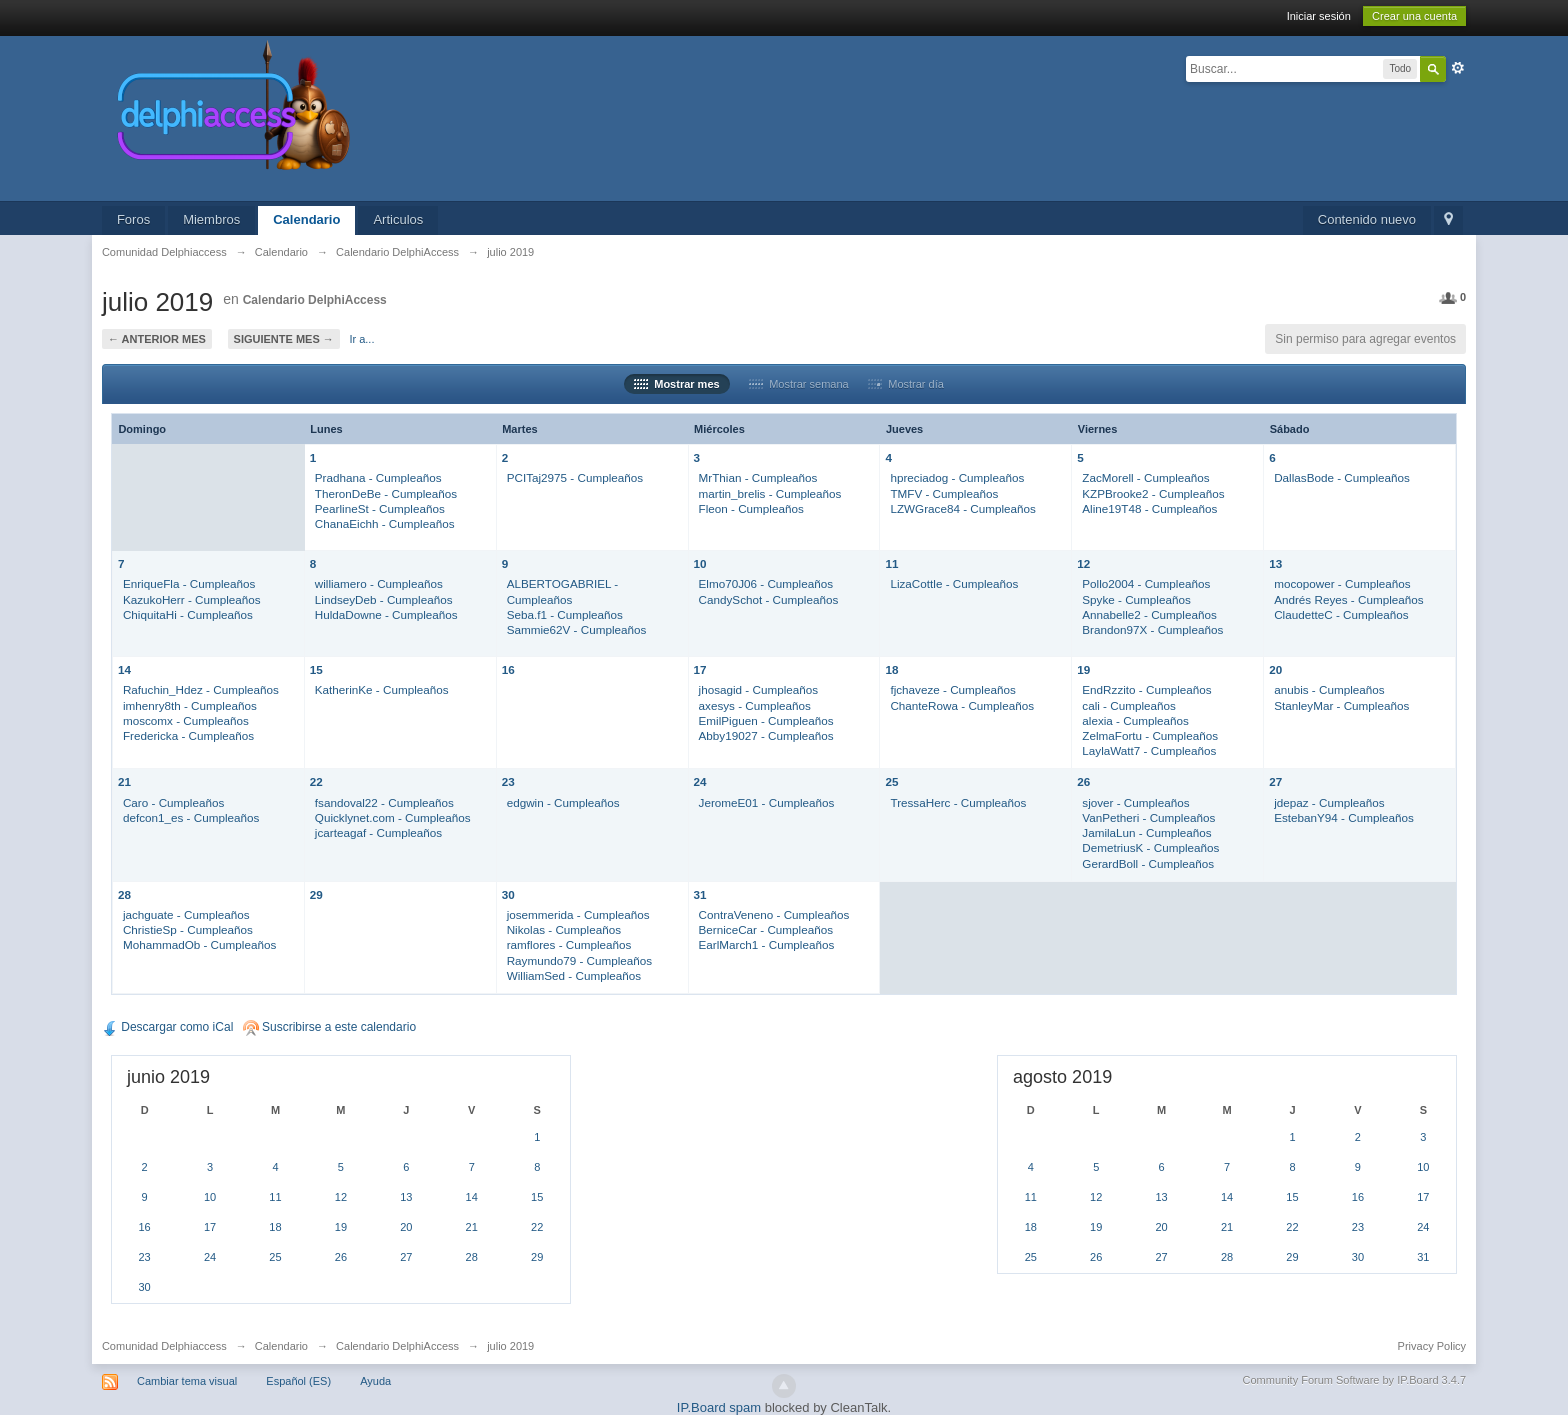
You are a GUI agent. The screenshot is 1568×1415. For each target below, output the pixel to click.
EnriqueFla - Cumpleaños (189, 583)
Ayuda (375, 1381)
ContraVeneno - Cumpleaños (774, 914)
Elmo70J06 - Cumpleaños (766, 583)
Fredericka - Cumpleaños (188, 735)
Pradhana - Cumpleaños (378, 477)
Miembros (211, 219)
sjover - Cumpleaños (1135, 802)
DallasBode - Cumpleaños (1342, 477)
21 (124, 781)
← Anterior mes (157, 339)
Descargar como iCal (167, 1027)
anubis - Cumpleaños (1329, 689)
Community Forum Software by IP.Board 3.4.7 (1355, 1380)
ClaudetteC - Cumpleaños (1341, 614)
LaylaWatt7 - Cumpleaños (1149, 750)
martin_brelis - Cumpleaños (770, 493)
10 (700, 563)
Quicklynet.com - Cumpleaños (393, 817)
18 (891, 669)
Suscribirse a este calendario (329, 1027)
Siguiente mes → (284, 339)
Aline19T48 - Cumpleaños (1149, 508)
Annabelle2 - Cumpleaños (1149, 614)
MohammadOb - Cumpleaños (199, 944)
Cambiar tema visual (187, 1381)
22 (316, 781)
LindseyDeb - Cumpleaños (384, 599)
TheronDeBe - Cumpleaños (386, 493)
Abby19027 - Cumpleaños (766, 735)
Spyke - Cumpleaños (1136, 599)
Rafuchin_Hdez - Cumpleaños (201, 689)
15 (316, 669)
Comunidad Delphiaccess (164, 1346)
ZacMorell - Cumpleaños (1145, 477)
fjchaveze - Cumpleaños (952, 689)
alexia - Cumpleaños (1135, 720)
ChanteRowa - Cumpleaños (962, 705)
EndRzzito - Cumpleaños (1146, 689)
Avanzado (1458, 68)
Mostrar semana (799, 384)
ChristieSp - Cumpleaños (188, 929)
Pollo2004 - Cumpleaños (1146, 583)
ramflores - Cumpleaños (569, 944)
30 (508, 894)
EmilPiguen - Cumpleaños (766, 720)
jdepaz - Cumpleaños (1329, 802)
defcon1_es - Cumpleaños (191, 817)
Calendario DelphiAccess (315, 300)
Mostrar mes (677, 384)
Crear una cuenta (1414, 16)
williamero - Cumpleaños (379, 583)
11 (891, 563)
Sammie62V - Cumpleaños (577, 629)
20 (1275, 669)
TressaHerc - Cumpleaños (958, 802)
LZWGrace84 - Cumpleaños (963, 508)
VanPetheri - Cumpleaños (1148, 817)
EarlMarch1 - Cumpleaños (767, 944)
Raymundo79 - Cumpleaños (580, 960)
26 (1083, 781)
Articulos (398, 219)
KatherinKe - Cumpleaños (382, 689)
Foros (133, 219)
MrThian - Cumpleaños (758, 477)
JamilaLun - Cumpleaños (1146, 832)
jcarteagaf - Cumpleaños (378, 832)
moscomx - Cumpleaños (186, 720)
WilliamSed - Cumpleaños (574, 975)
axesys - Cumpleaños (755, 705)
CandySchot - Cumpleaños (769, 599)
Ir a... (361, 339)
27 (1275, 781)
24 (700, 781)
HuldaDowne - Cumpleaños (386, 614)
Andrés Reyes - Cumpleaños (1348, 599)
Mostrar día (906, 384)
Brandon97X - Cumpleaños (1152, 629)
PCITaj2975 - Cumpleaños (575, 477)
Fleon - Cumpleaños (751, 508)
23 (508, 781)
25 (891, 781)
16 (508, 669)
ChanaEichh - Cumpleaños (385, 523)
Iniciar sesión (1319, 16)
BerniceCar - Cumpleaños (766, 929)
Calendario (306, 219)
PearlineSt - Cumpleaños (380, 508)
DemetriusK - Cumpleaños (1150, 847)
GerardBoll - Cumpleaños (1148, 863)
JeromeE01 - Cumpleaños (767, 802)
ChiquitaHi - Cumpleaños (188, 614)
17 (700, 669)
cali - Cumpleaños (1129, 705)
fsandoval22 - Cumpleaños (384, 802)
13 (1275, 563)
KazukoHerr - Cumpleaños (192, 599)
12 (1083, 563)
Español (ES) (298, 1381)
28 (124, 894)
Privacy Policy (1432, 1346)
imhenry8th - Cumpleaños (190, 705)
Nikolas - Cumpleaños (564, 929)
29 (316, 894)
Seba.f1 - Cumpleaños (565, 614)
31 (700, 894)
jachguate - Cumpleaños (186, 914)
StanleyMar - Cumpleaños (1341, 705)
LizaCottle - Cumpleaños (954, 583)
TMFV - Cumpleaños (944, 493)
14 (124, 669)
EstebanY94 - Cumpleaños (1344, 817)
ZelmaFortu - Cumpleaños (1150, 735)
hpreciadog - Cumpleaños (957, 477)
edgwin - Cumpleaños (563, 802)
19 (1083, 669)
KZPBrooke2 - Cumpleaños (1153, 493)
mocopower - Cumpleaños (1342, 583)
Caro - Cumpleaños (173, 802)
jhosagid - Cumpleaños (759, 689)
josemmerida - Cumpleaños (578, 914)
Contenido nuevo (1367, 219)
